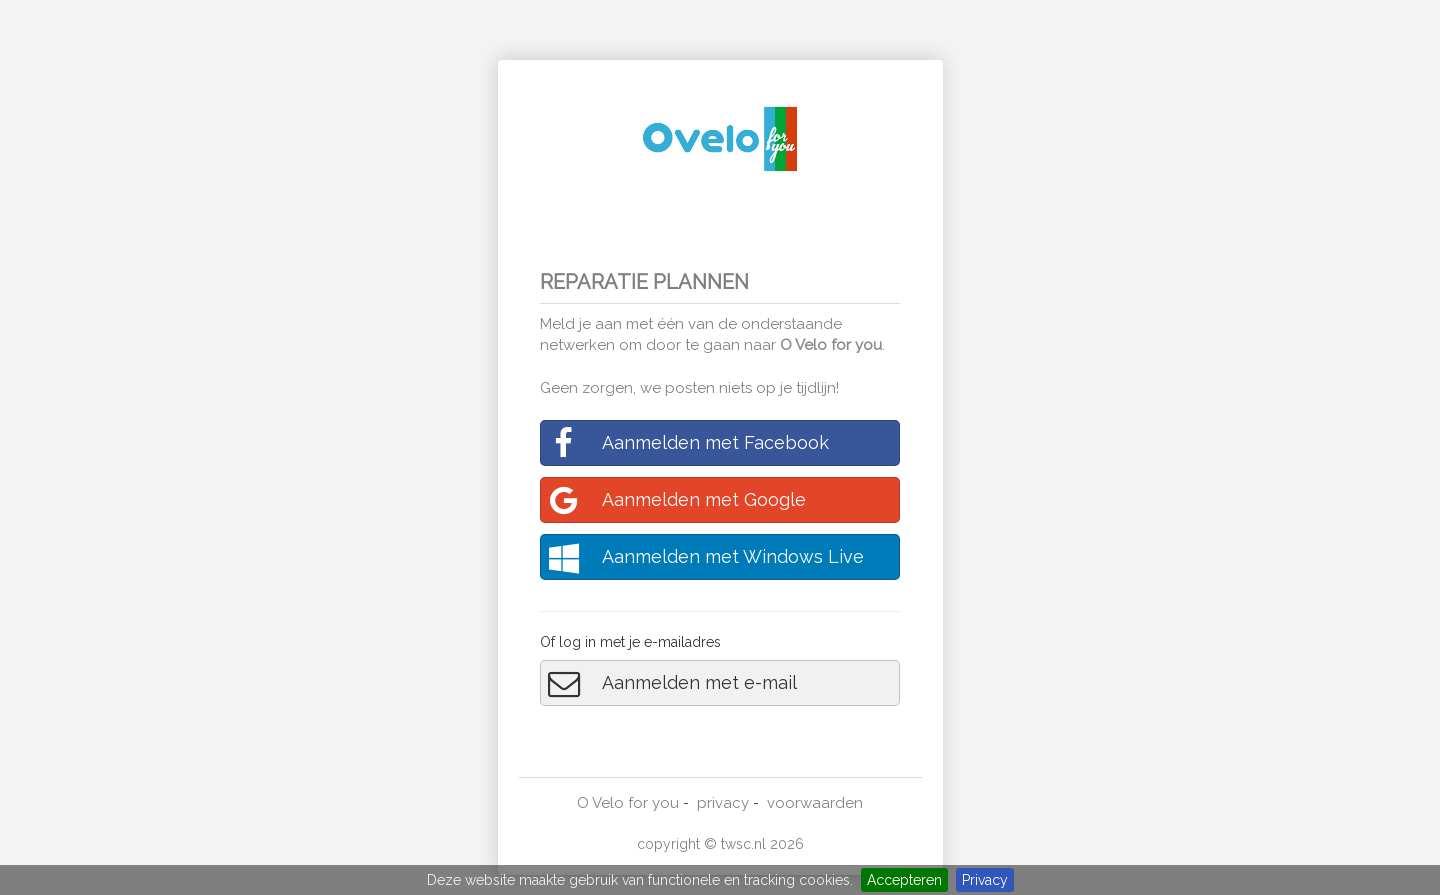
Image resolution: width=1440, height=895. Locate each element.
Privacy (985, 880)
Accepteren (904, 880)
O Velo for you (831, 345)
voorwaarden (815, 803)
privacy (723, 803)
